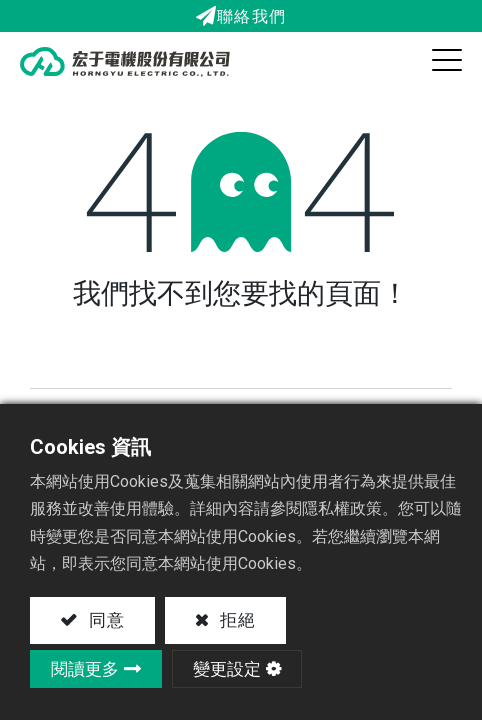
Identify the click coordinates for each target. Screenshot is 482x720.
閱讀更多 (85, 669)
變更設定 (227, 669)
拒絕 (236, 620)
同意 (104, 620)
